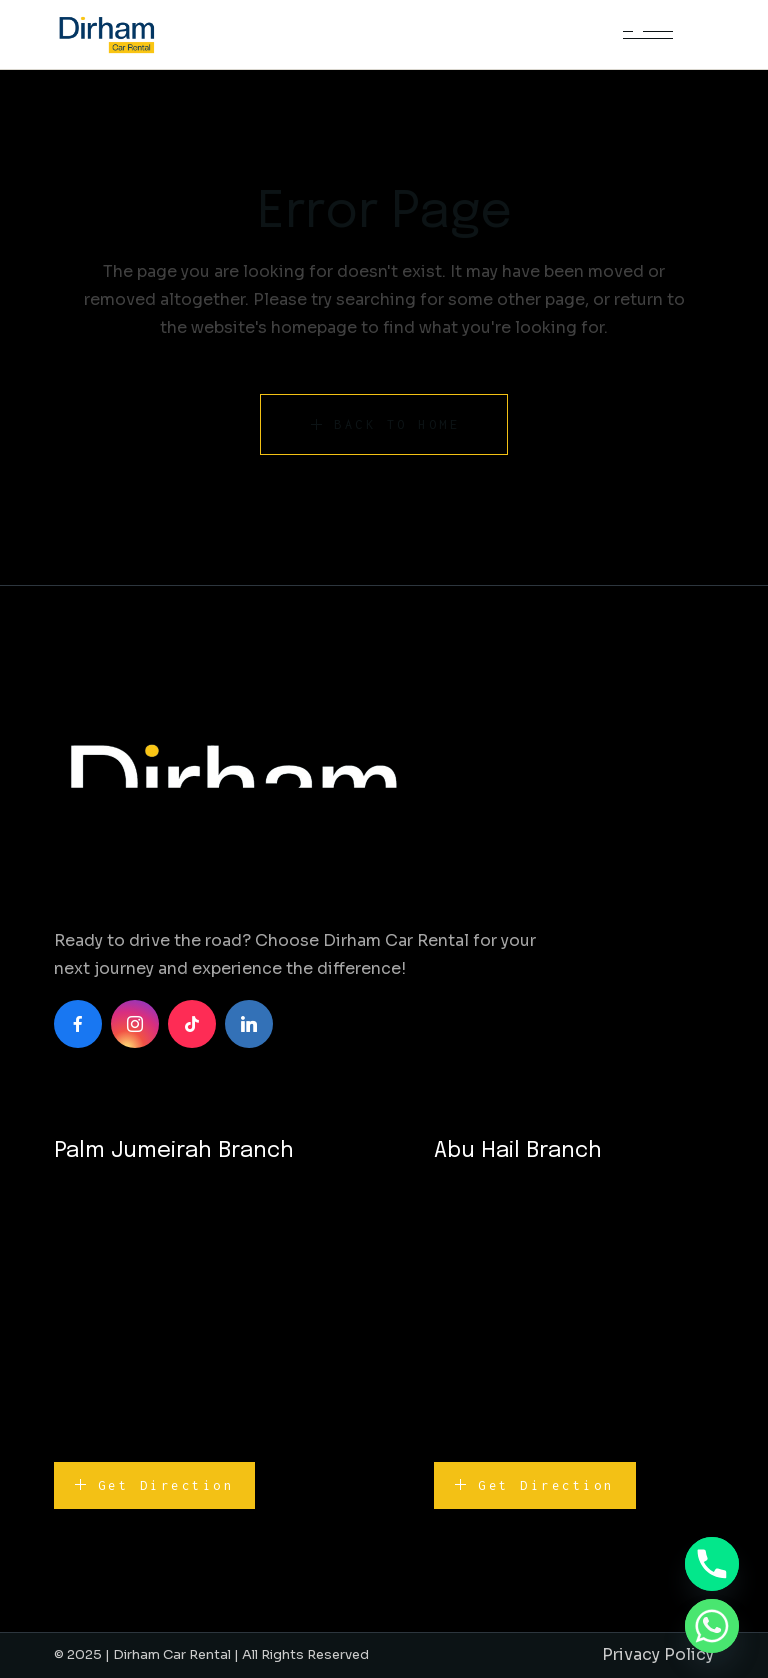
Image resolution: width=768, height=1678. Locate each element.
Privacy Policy (658, 1654)
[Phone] (712, 1564)
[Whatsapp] (712, 1626)
